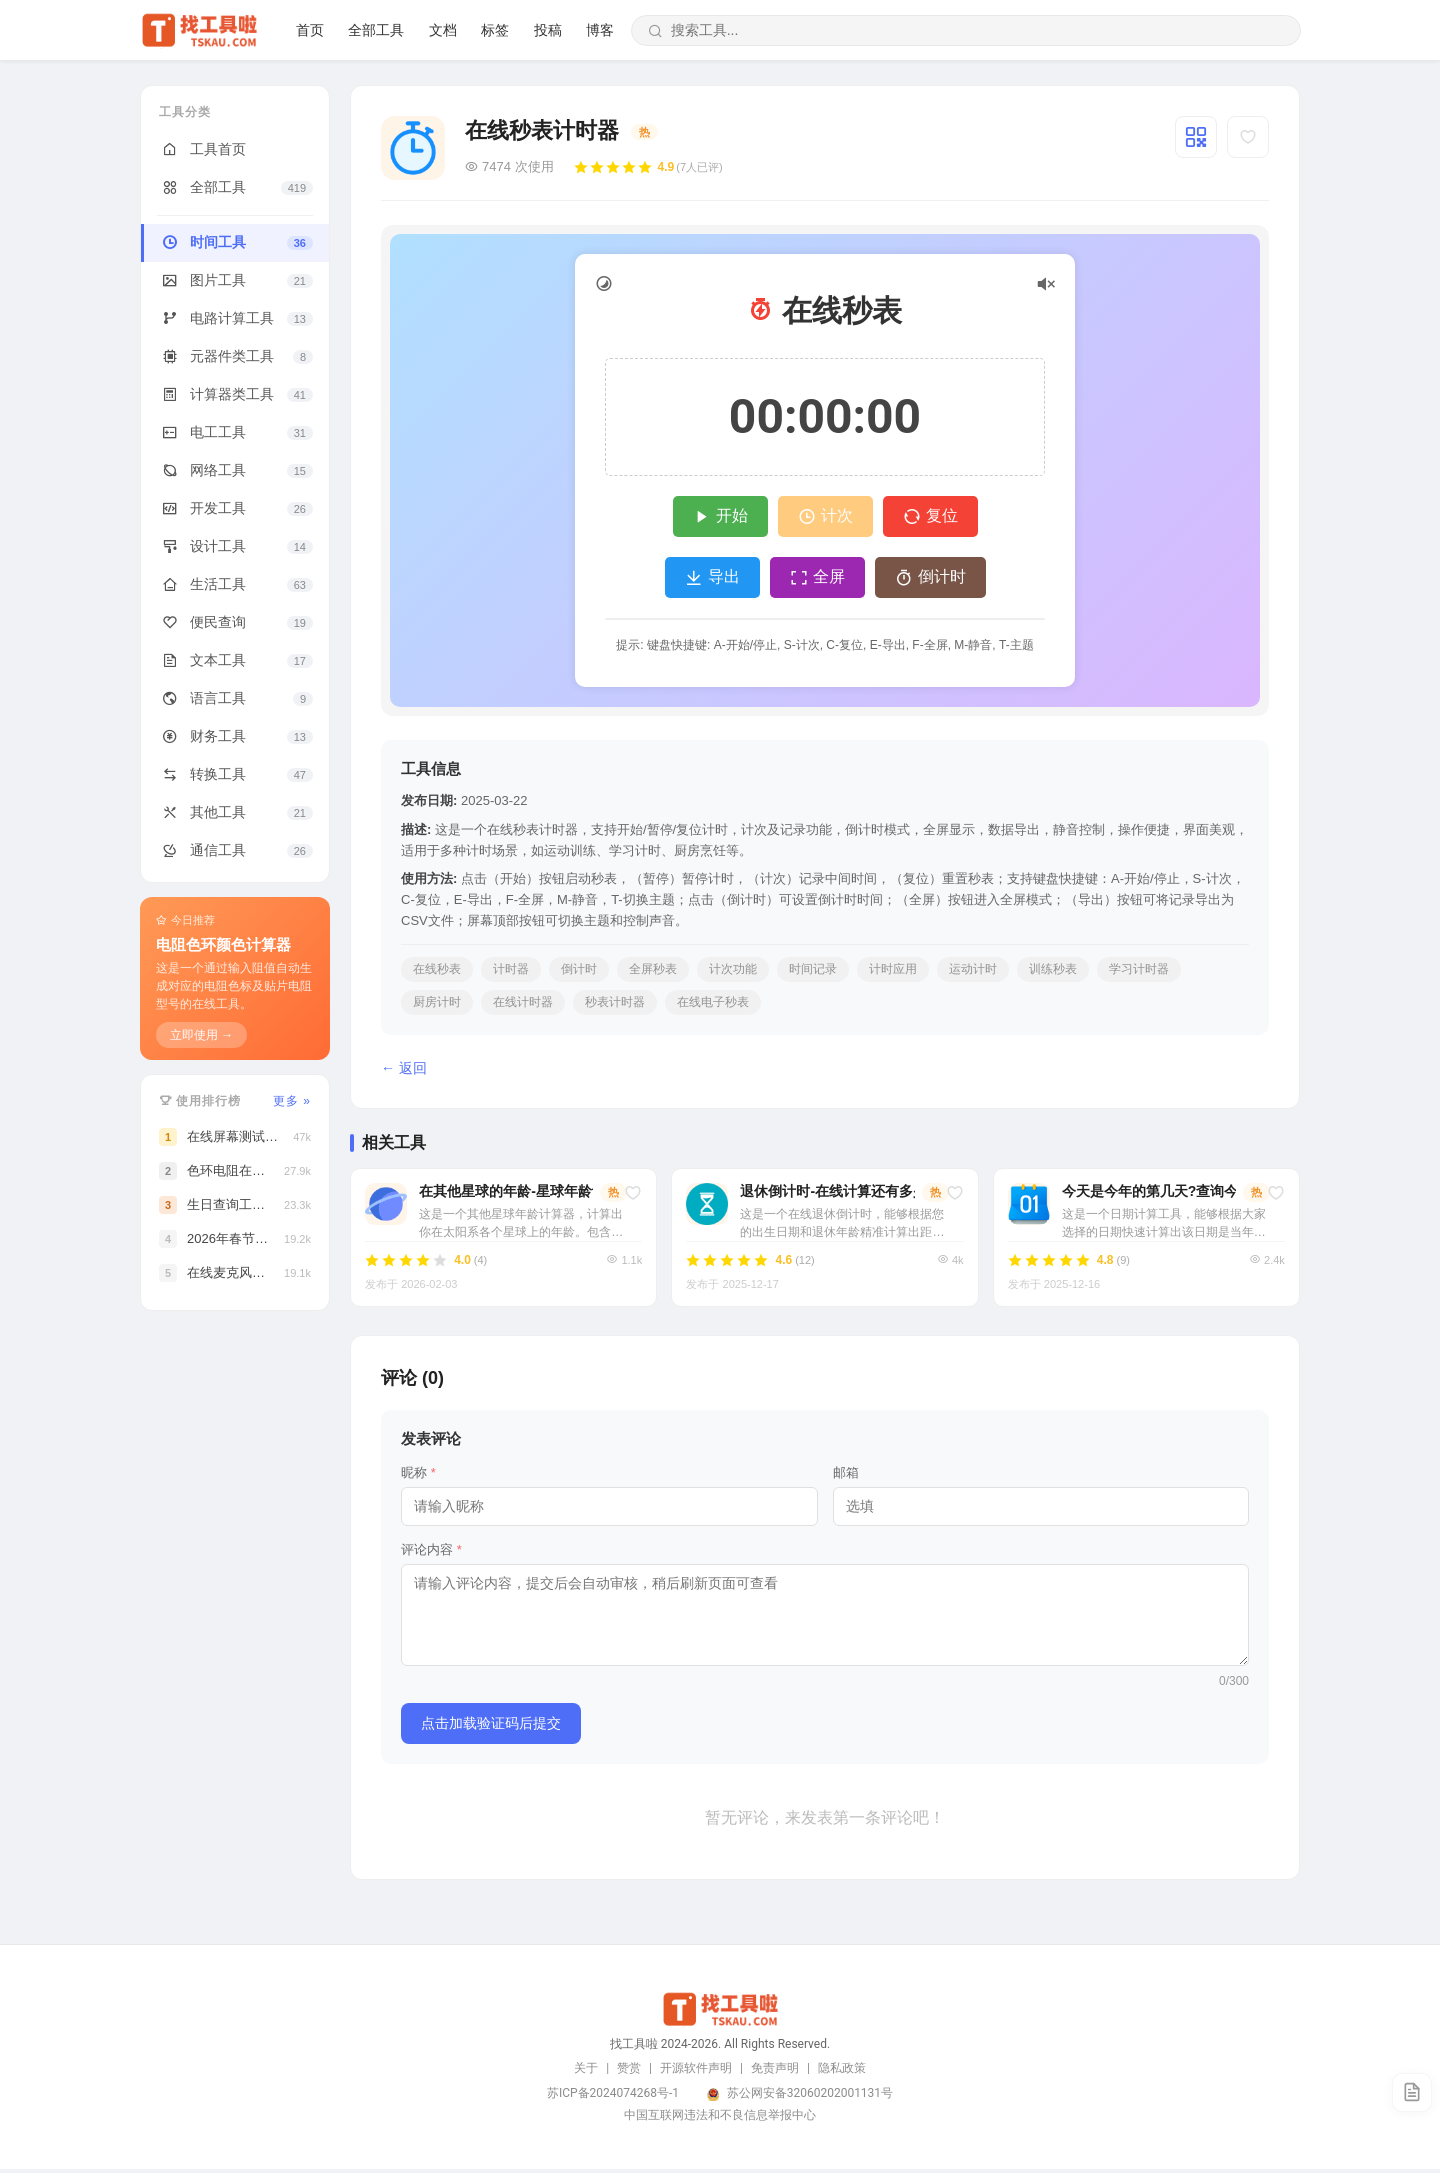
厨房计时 (437, 1002)
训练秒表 (1053, 969)
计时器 (511, 969)
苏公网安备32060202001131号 (810, 2097)
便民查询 (236, 623)
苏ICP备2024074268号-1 (613, 2097)
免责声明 (775, 2072)
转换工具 (236, 775)
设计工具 (236, 547)
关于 (586, 2072)
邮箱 (846, 1476)
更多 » (292, 1101)
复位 (930, 517)
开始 (720, 517)
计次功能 (733, 969)
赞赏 (629, 2072)
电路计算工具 (236, 319)
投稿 (1235, 30)
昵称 (418, 1476)
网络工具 (236, 471)
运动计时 (973, 969)
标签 (1182, 30)
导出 (712, 578)
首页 (997, 30)
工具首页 (203, 150)
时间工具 (236, 243)
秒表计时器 (615, 1002)
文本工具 (236, 661)
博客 (1287, 30)
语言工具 (236, 699)
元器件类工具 (236, 357)
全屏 (817, 578)
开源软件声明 (696, 2072)
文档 (1130, 30)
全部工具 (1063, 30)
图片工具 (236, 281)
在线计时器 (523, 1002)
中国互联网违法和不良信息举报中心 (720, 2119)
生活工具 (236, 585)
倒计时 (930, 578)
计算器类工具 (236, 395)
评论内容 (431, 1553)
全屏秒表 (653, 969)
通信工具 (236, 851)
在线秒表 (437, 969)
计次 (825, 517)
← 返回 (404, 1068)
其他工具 (236, 813)
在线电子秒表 (713, 1002)
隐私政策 (842, 2072)
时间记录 (813, 969)
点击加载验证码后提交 (491, 1727)
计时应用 (893, 969)
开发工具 (236, 509)
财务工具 (236, 737)
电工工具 (236, 433)
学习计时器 (1139, 969)
